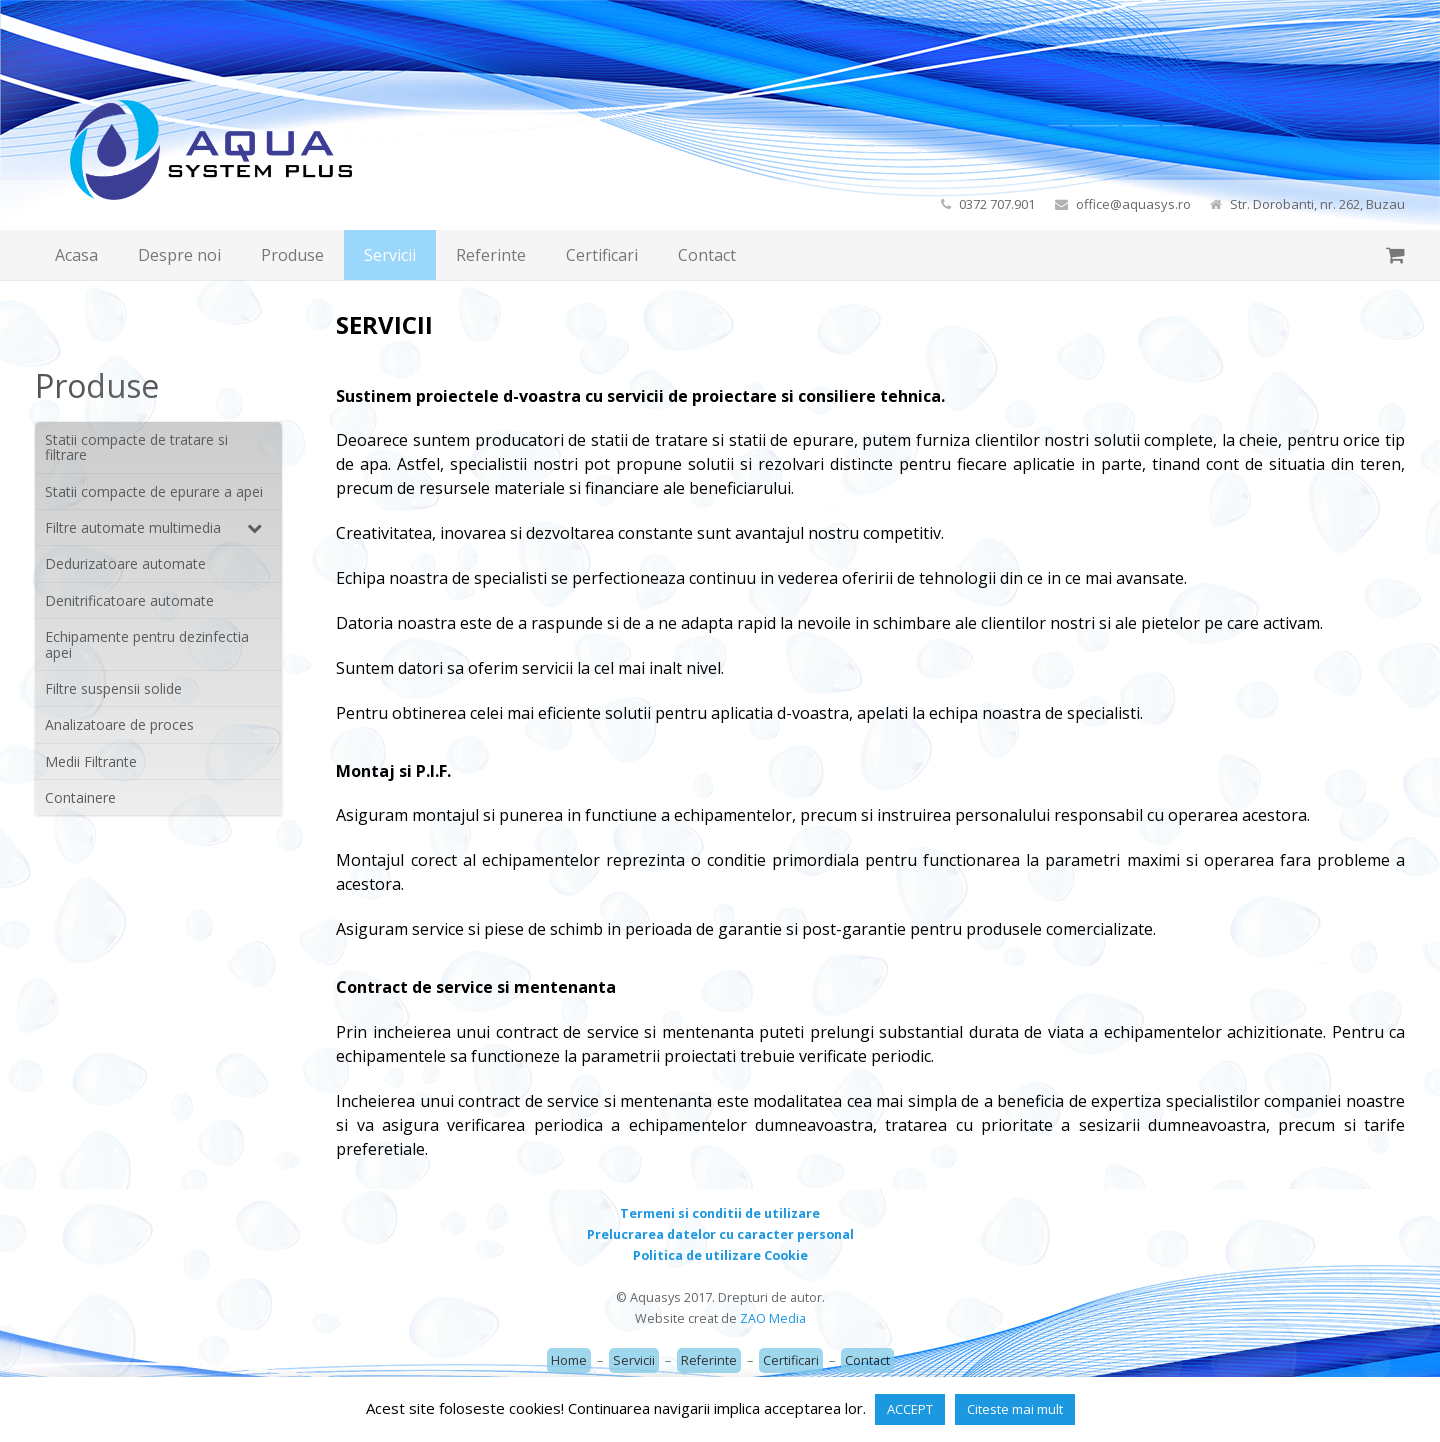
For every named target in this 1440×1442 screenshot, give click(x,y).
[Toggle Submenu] (247, 527)
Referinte (709, 1360)
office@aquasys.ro (1133, 204)
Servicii (634, 1360)
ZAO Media (773, 1318)
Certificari (791, 1360)
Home (569, 1360)
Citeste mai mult (1015, 1409)
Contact (867, 1360)
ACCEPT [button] (910, 1409)
